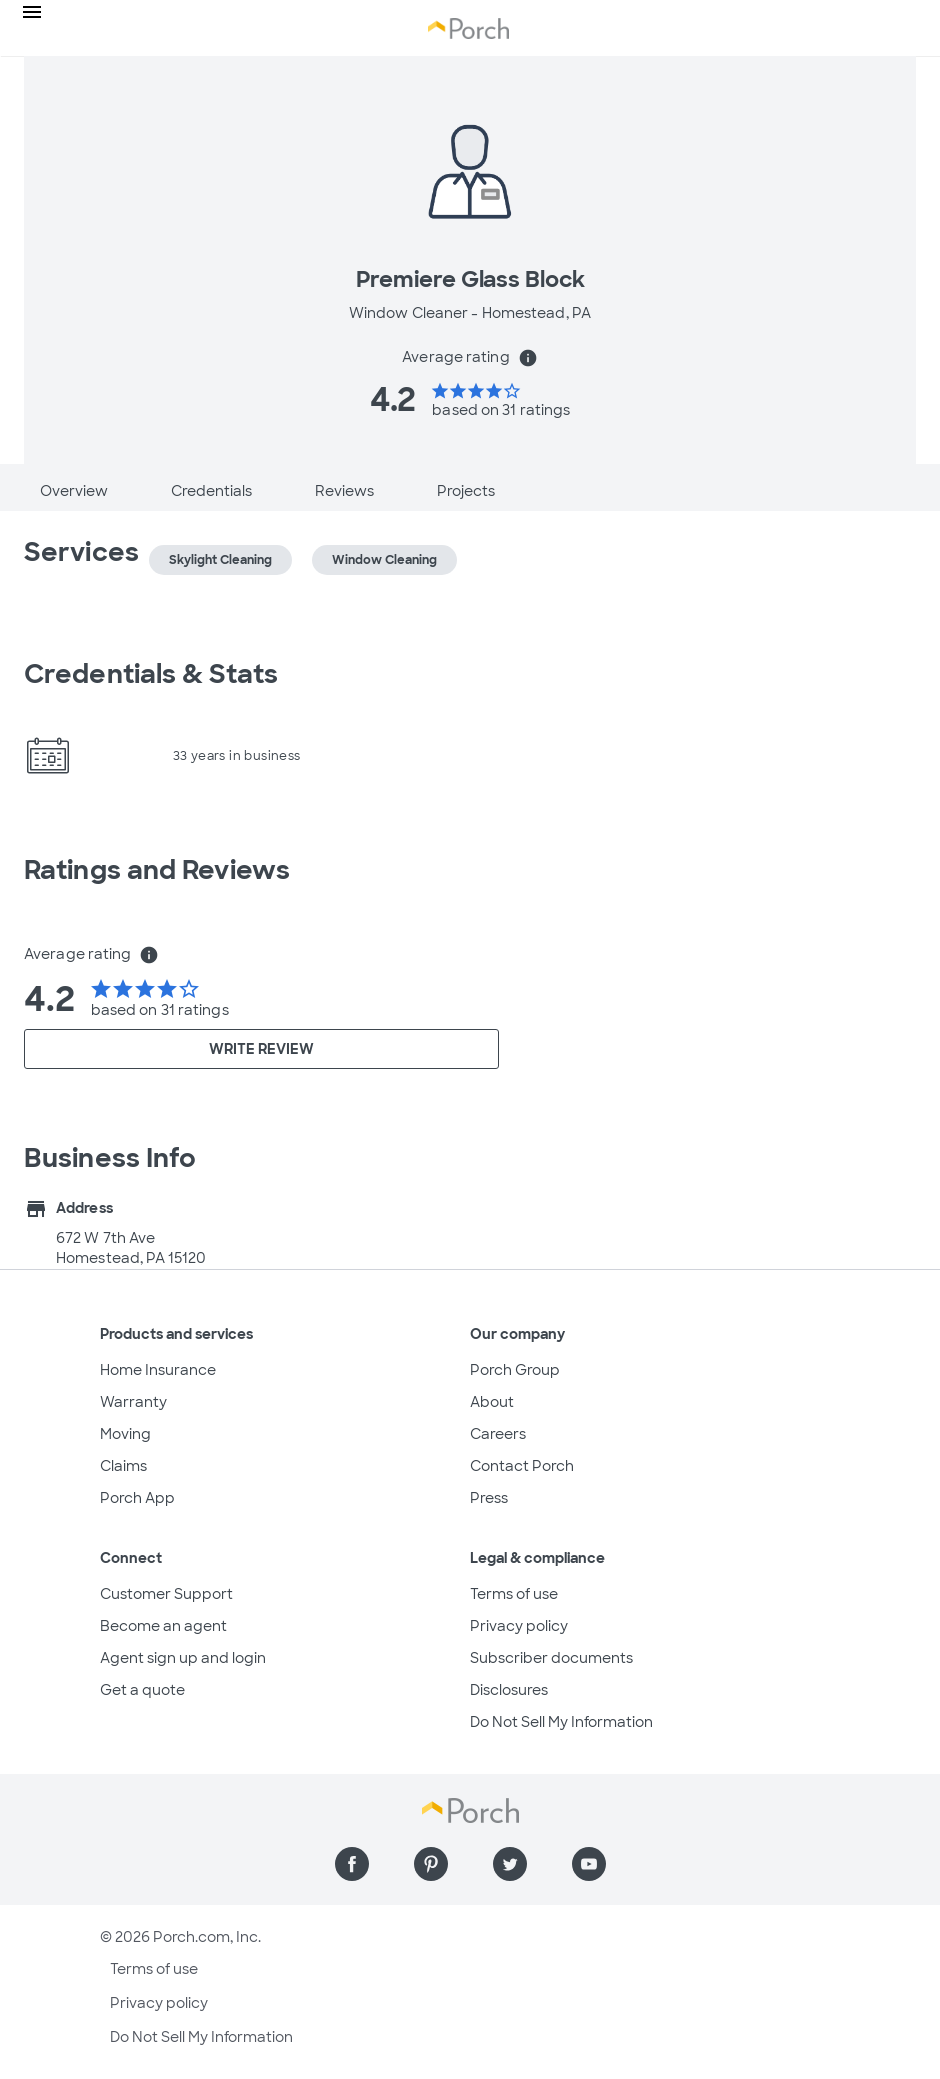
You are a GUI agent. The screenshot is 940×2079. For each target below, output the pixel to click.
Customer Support (166, 1594)
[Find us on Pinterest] (431, 1864)
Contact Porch (522, 1466)
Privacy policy (519, 1626)
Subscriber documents (551, 1658)
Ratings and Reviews (157, 870)
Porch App (137, 1498)
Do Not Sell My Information (561, 1722)
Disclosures (509, 1690)
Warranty (133, 1402)
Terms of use (514, 1594)
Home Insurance (158, 1370)
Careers (498, 1434)
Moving (125, 1434)
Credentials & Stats (151, 674)
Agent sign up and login (183, 1658)
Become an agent (163, 1626)
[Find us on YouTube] (589, 1864)
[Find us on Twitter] (510, 1864)
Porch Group (515, 1370)
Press (489, 1498)
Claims (123, 1466)
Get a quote (142, 1690)
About (492, 1402)
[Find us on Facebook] (352, 1864)
